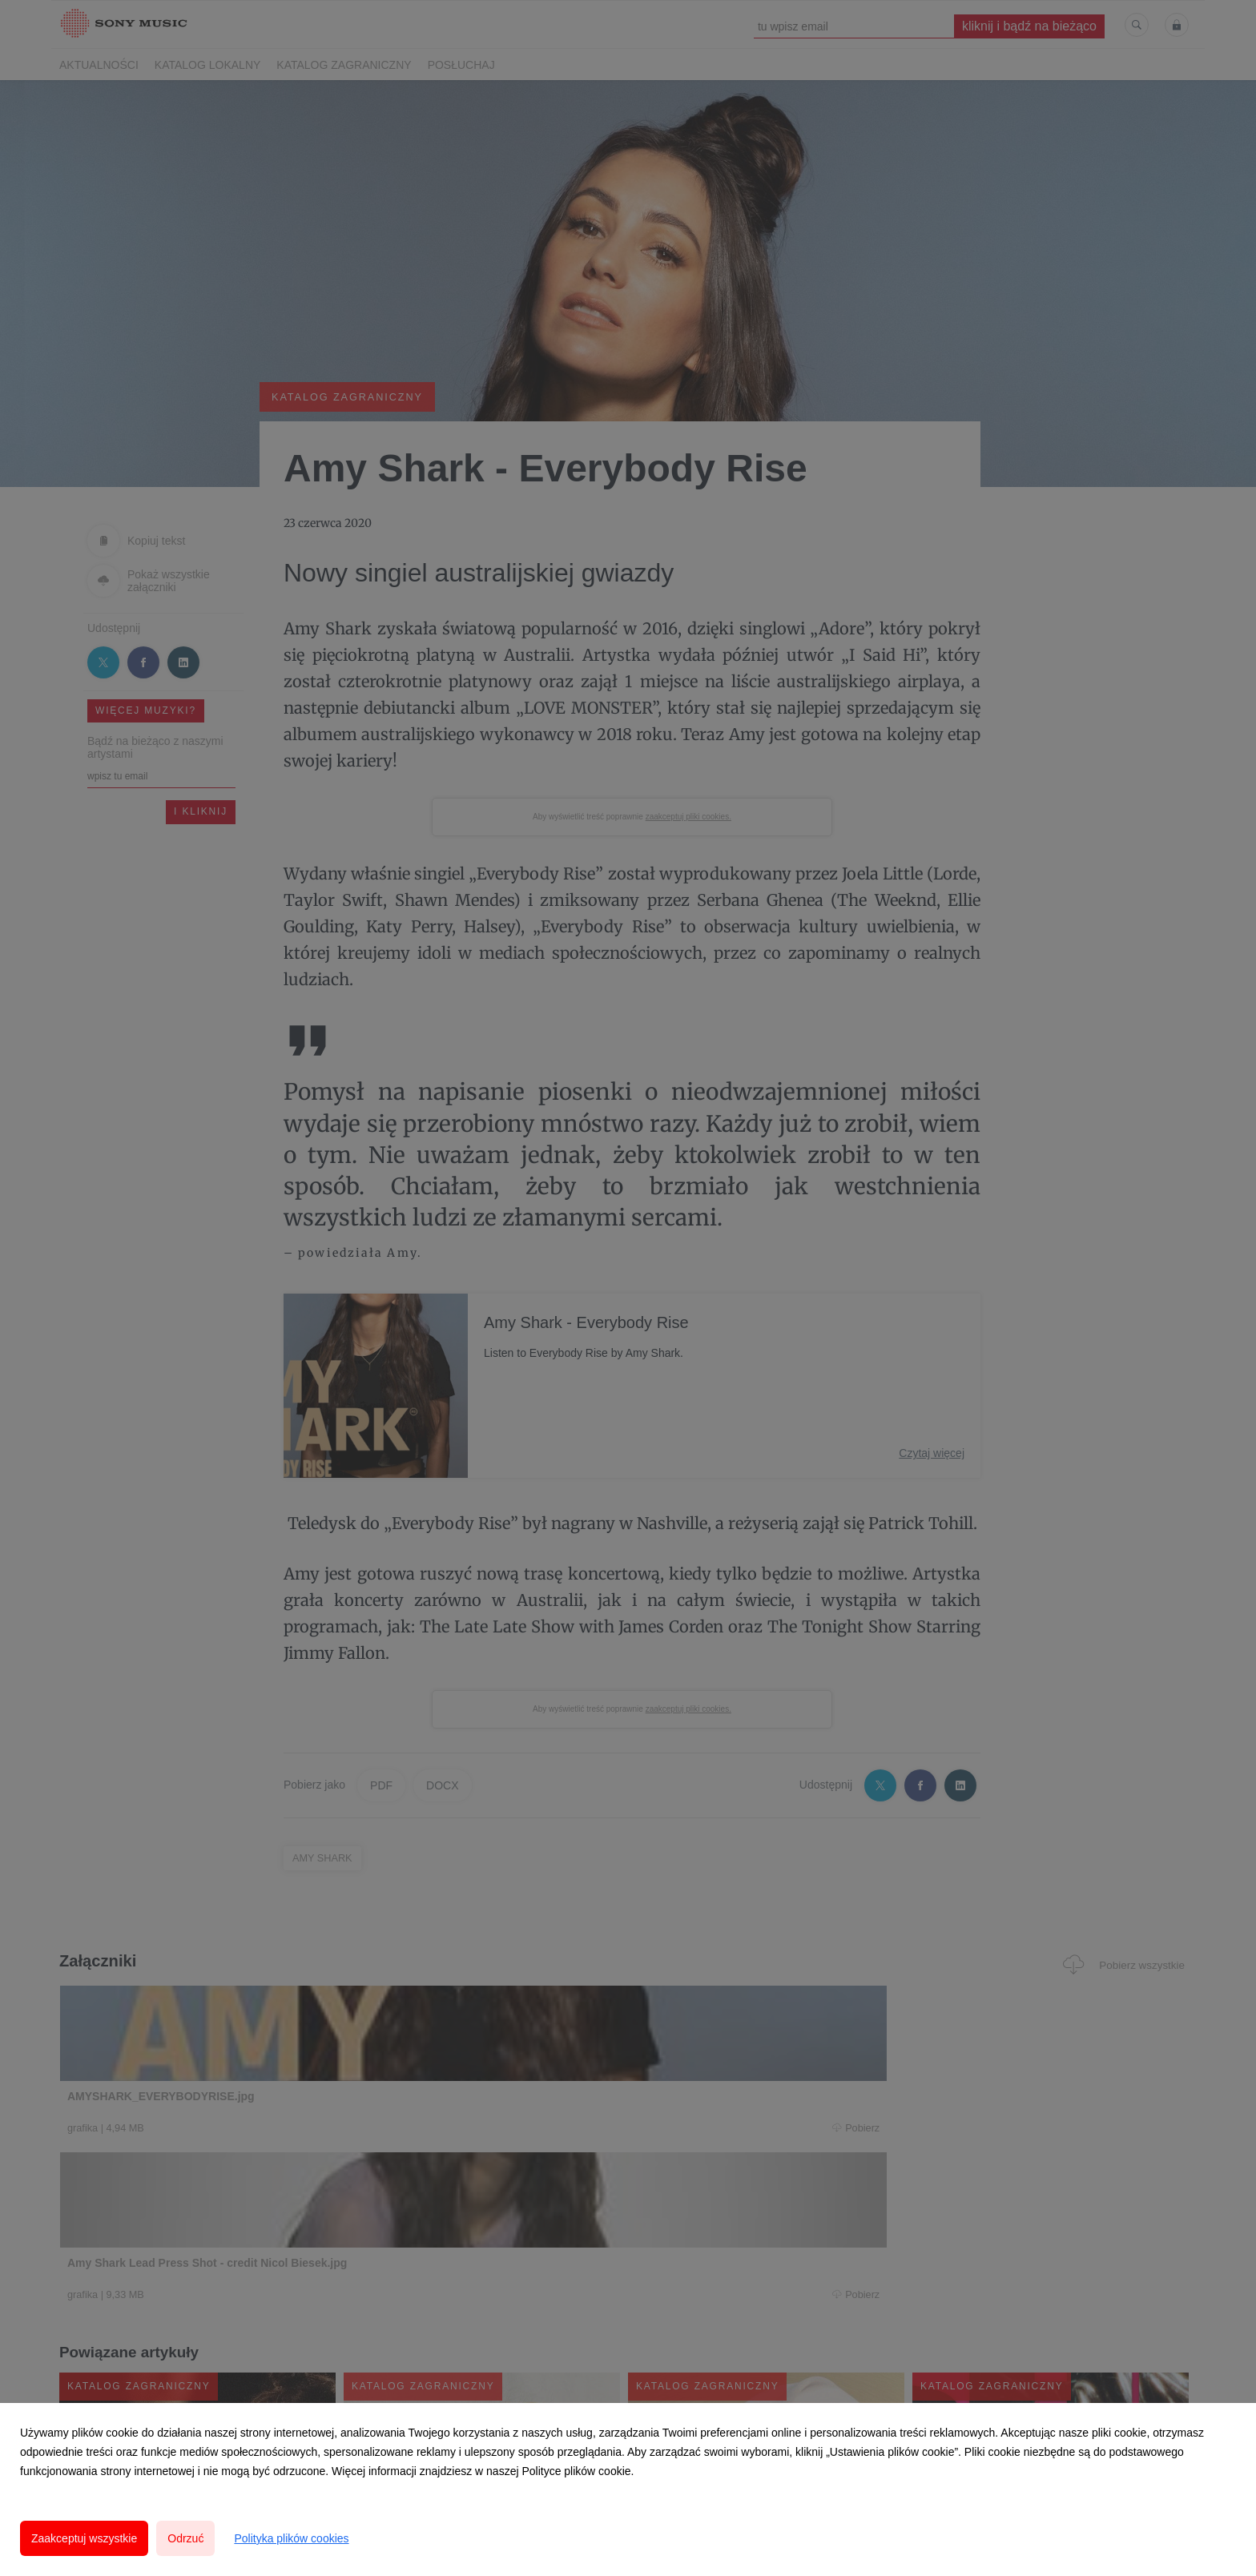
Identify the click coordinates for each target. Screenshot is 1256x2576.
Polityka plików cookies (291, 2538)
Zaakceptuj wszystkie (84, 2538)
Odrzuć (185, 2538)
